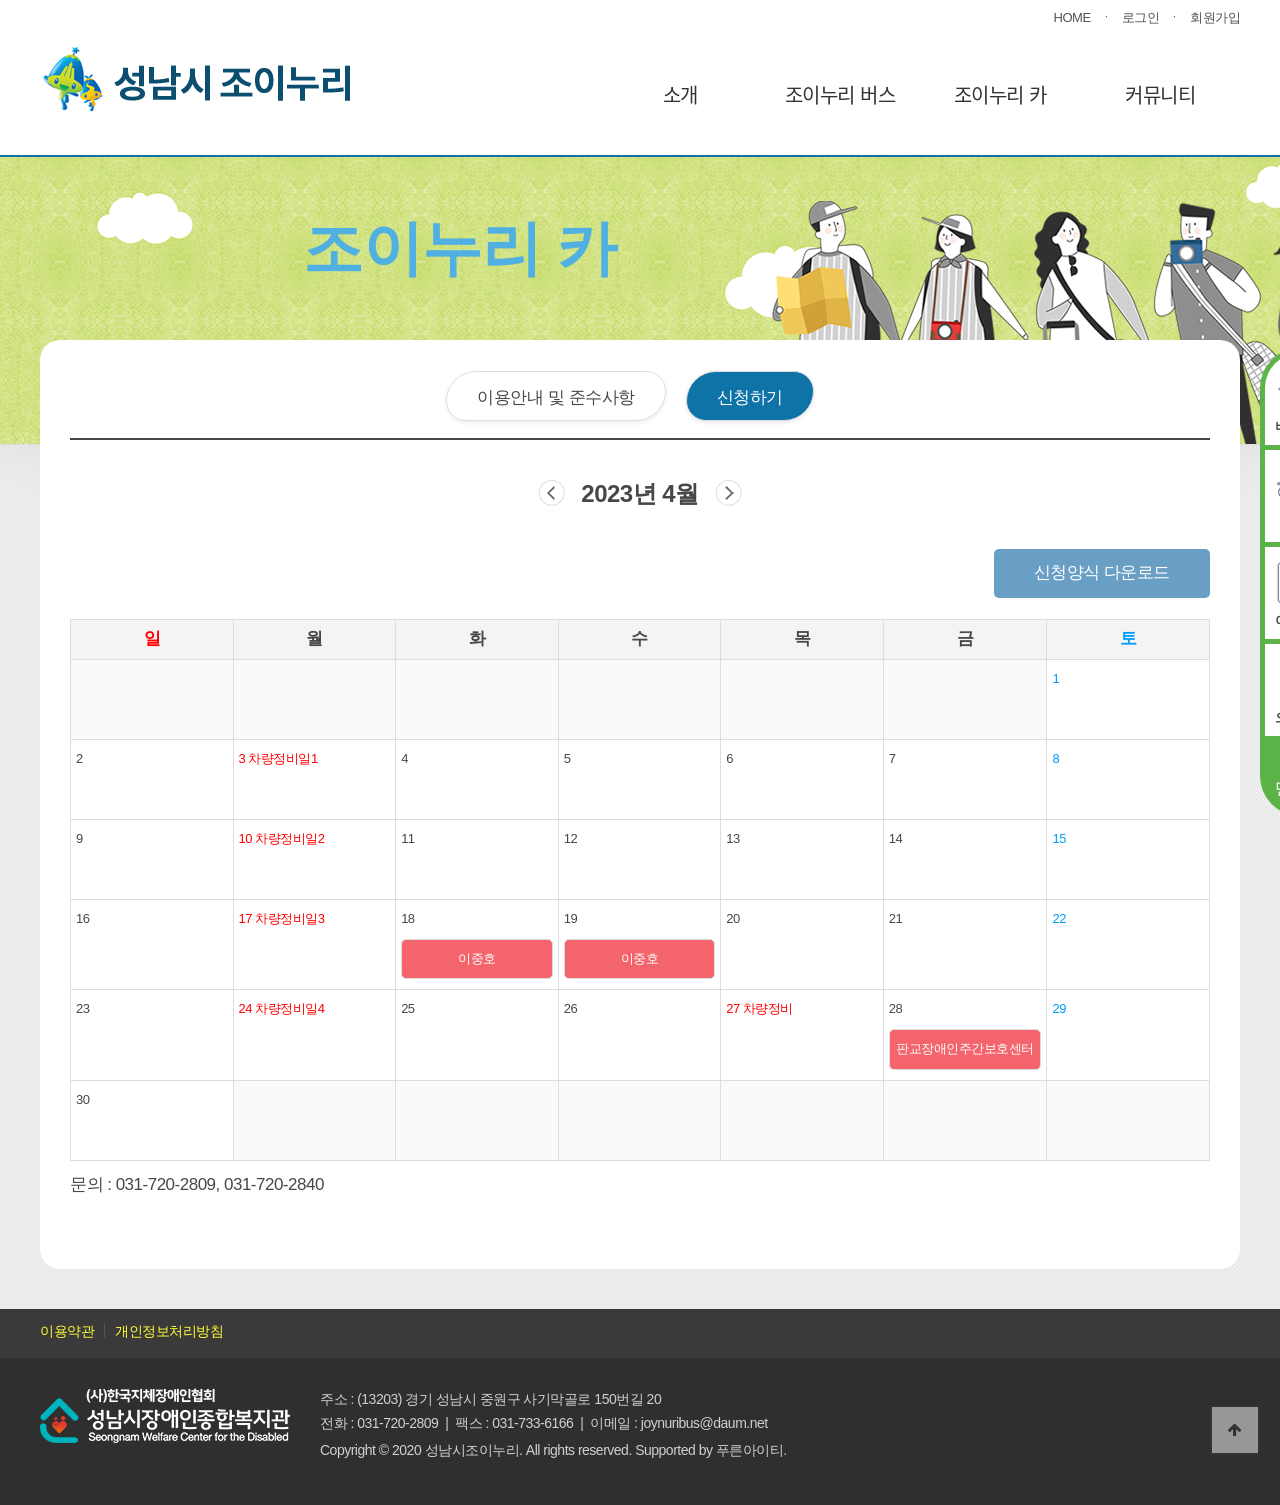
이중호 (477, 958)
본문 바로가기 (0, 0)
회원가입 (1215, 17)
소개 (680, 94)
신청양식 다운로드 (1102, 572)
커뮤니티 (1160, 94)
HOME (1072, 17)
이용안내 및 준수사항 (555, 397)
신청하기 (750, 397)
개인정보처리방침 (169, 1331)
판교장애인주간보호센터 (965, 1048)
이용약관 (67, 1331)
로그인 (1141, 17)
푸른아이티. (751, 1450)
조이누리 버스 (840, 94)
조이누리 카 (1000, 94)
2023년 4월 (639, 493)
